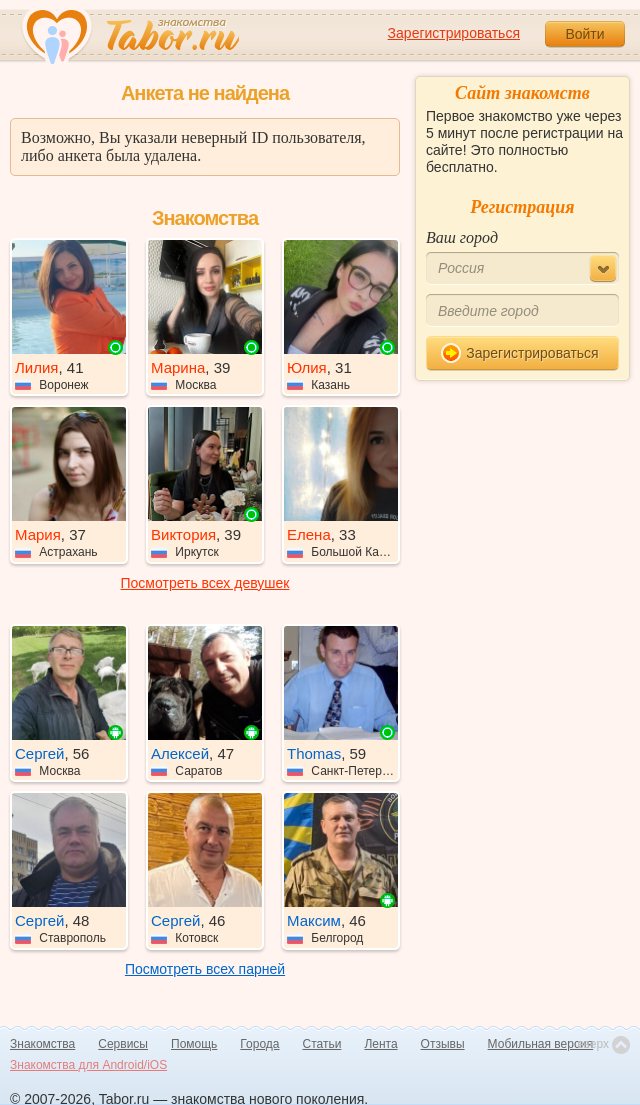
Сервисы (123, 1044)
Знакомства (42, 1044)
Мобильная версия (541, 1044)
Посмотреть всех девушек (205, 583)
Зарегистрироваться (454, 33)
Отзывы (443, 1044)
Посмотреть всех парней (205, 969)
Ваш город (462, 237)
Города (259, 1044)
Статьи (322, 1044)
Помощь (194, 1044)
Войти (584, 34)
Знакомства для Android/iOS (88, 1065)
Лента (380, 1044)
